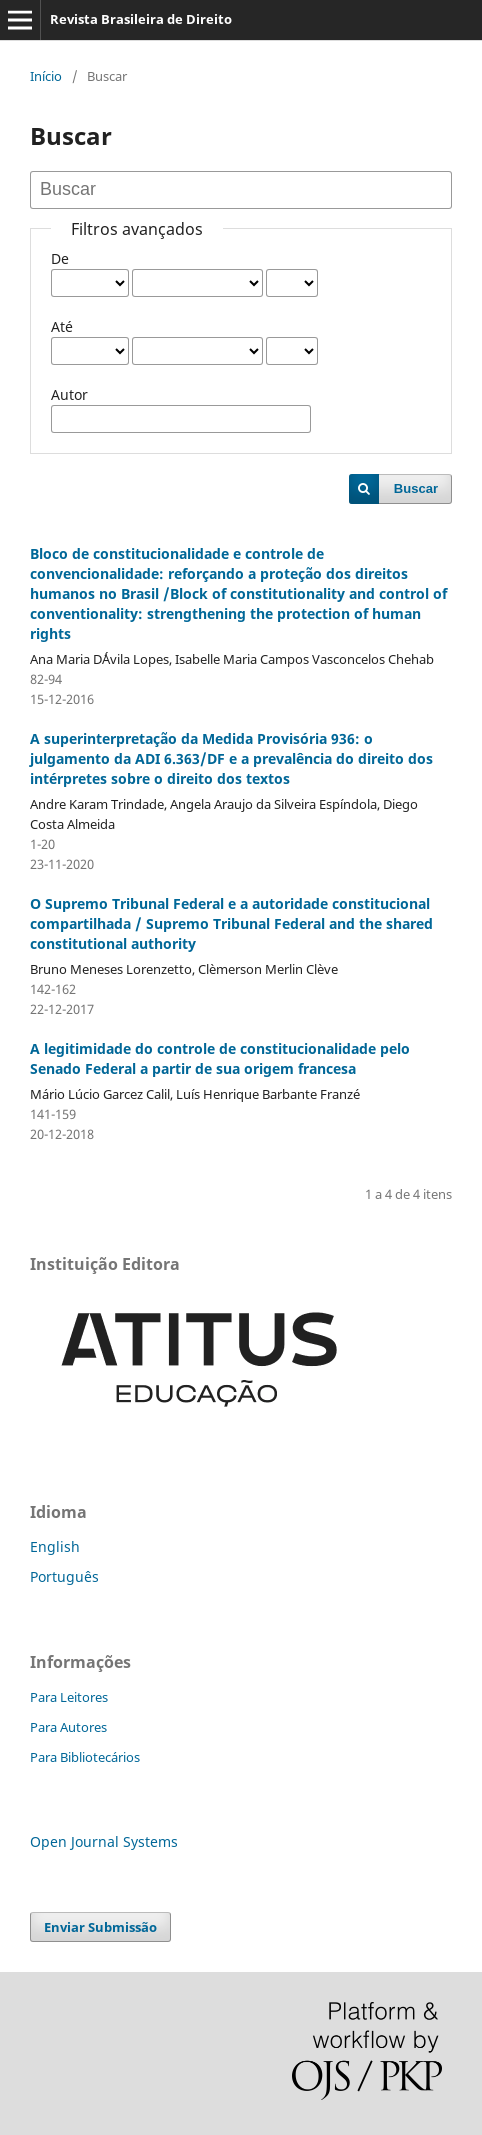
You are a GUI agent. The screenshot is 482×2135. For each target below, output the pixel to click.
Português (64, 1576)
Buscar (416, 488)
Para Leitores (69, 1697)
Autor (69, 394)
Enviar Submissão (100, 1927)
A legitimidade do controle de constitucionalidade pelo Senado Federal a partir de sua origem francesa (220, 1058)
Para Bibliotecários (85, 1757)
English (55, 1546)
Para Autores (68, 1727)
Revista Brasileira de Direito (141, 19)
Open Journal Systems (104, 1841)
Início (46, 76)
